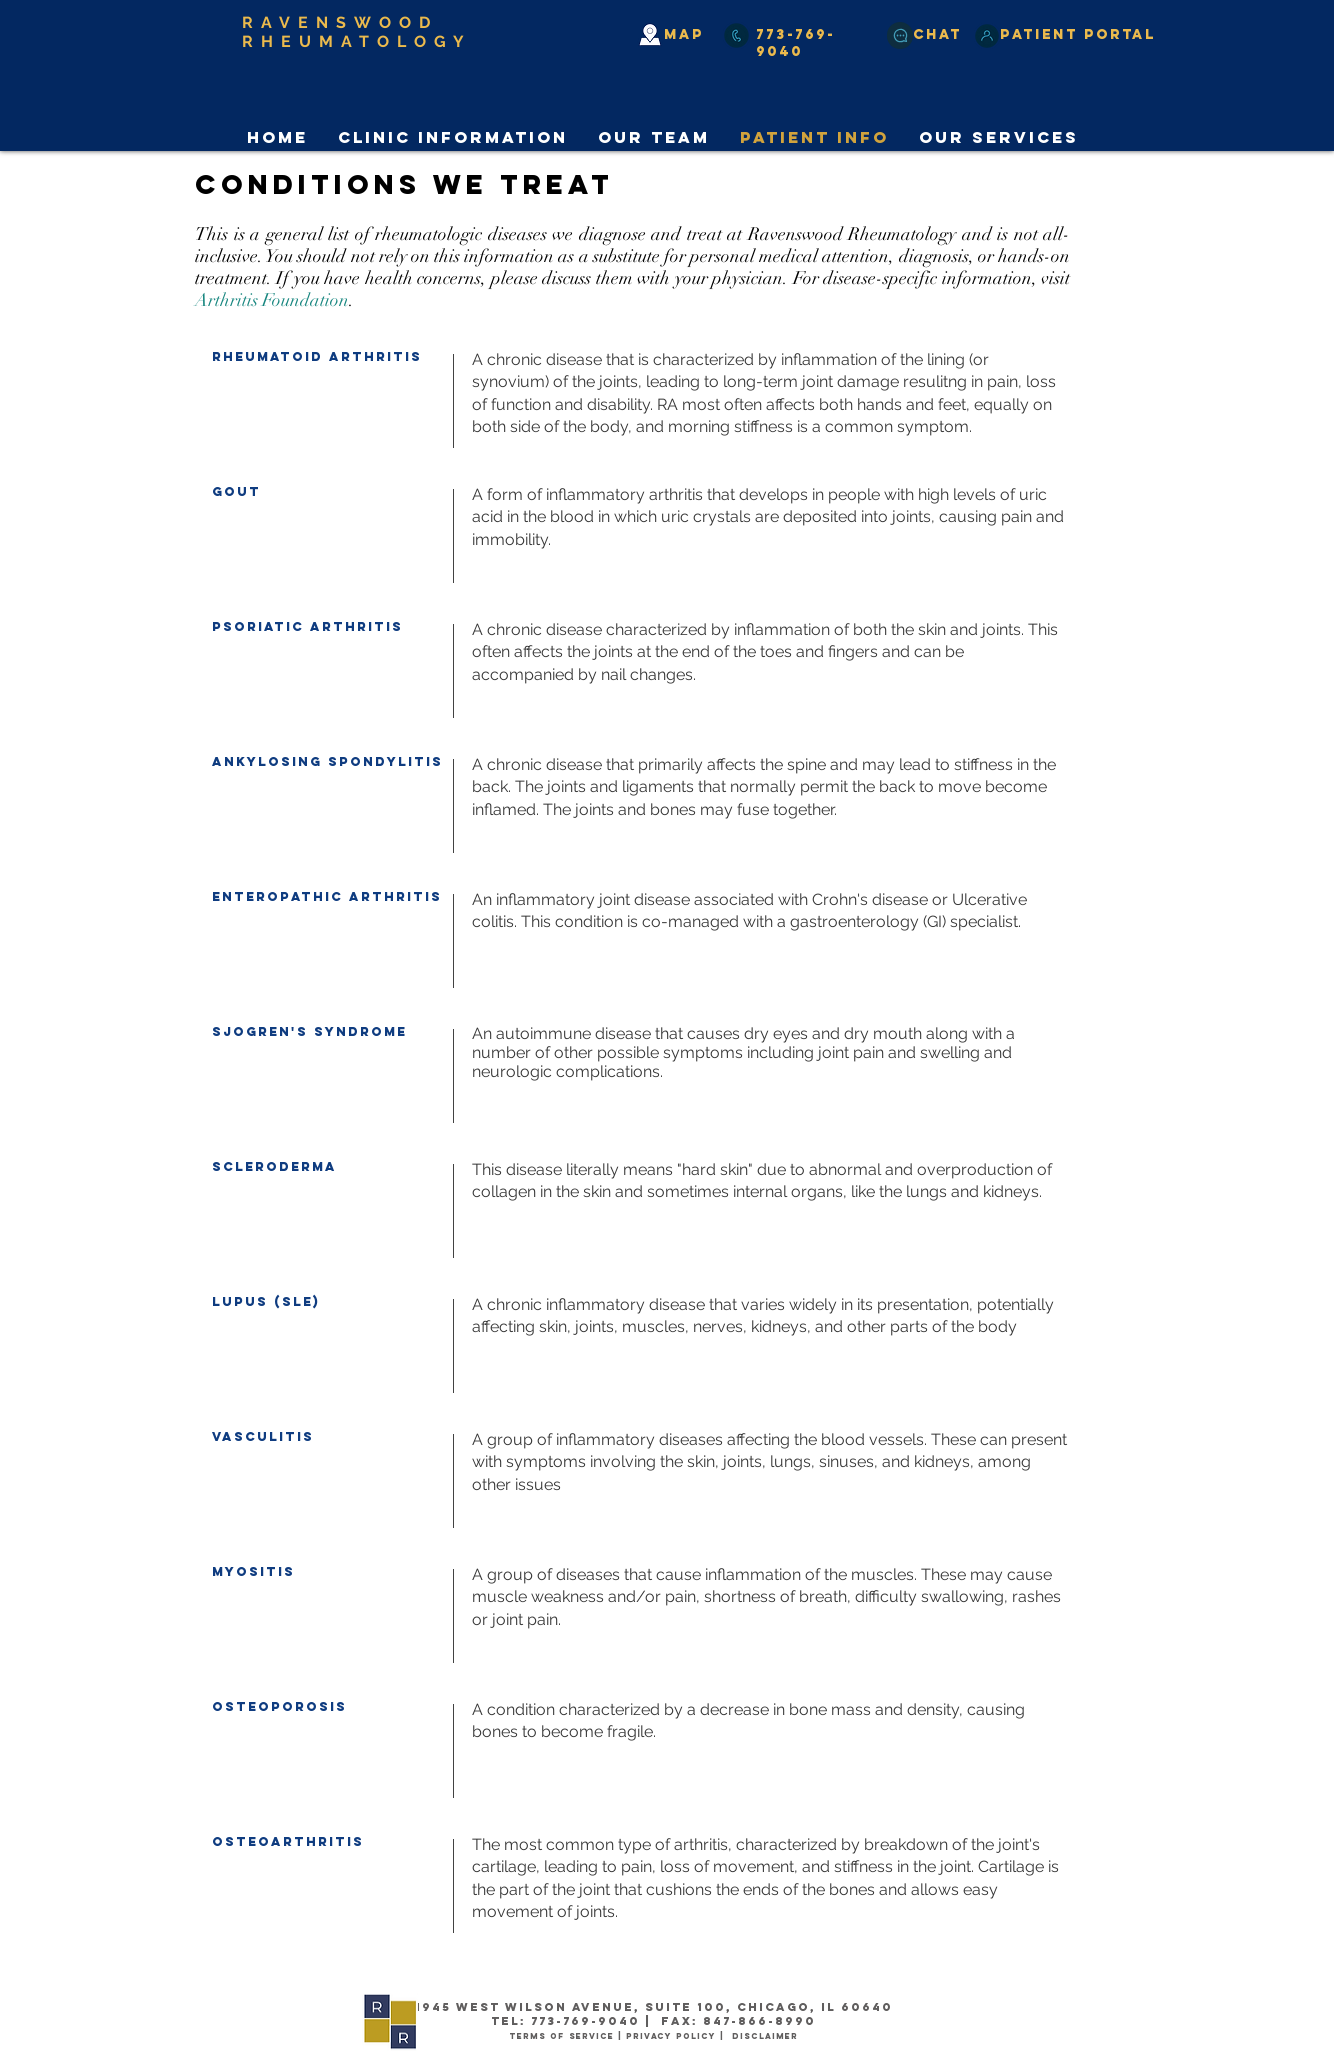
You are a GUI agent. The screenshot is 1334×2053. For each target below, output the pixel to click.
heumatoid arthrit (314, 356)
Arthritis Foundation (272, 300)
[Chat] (900, 35)
